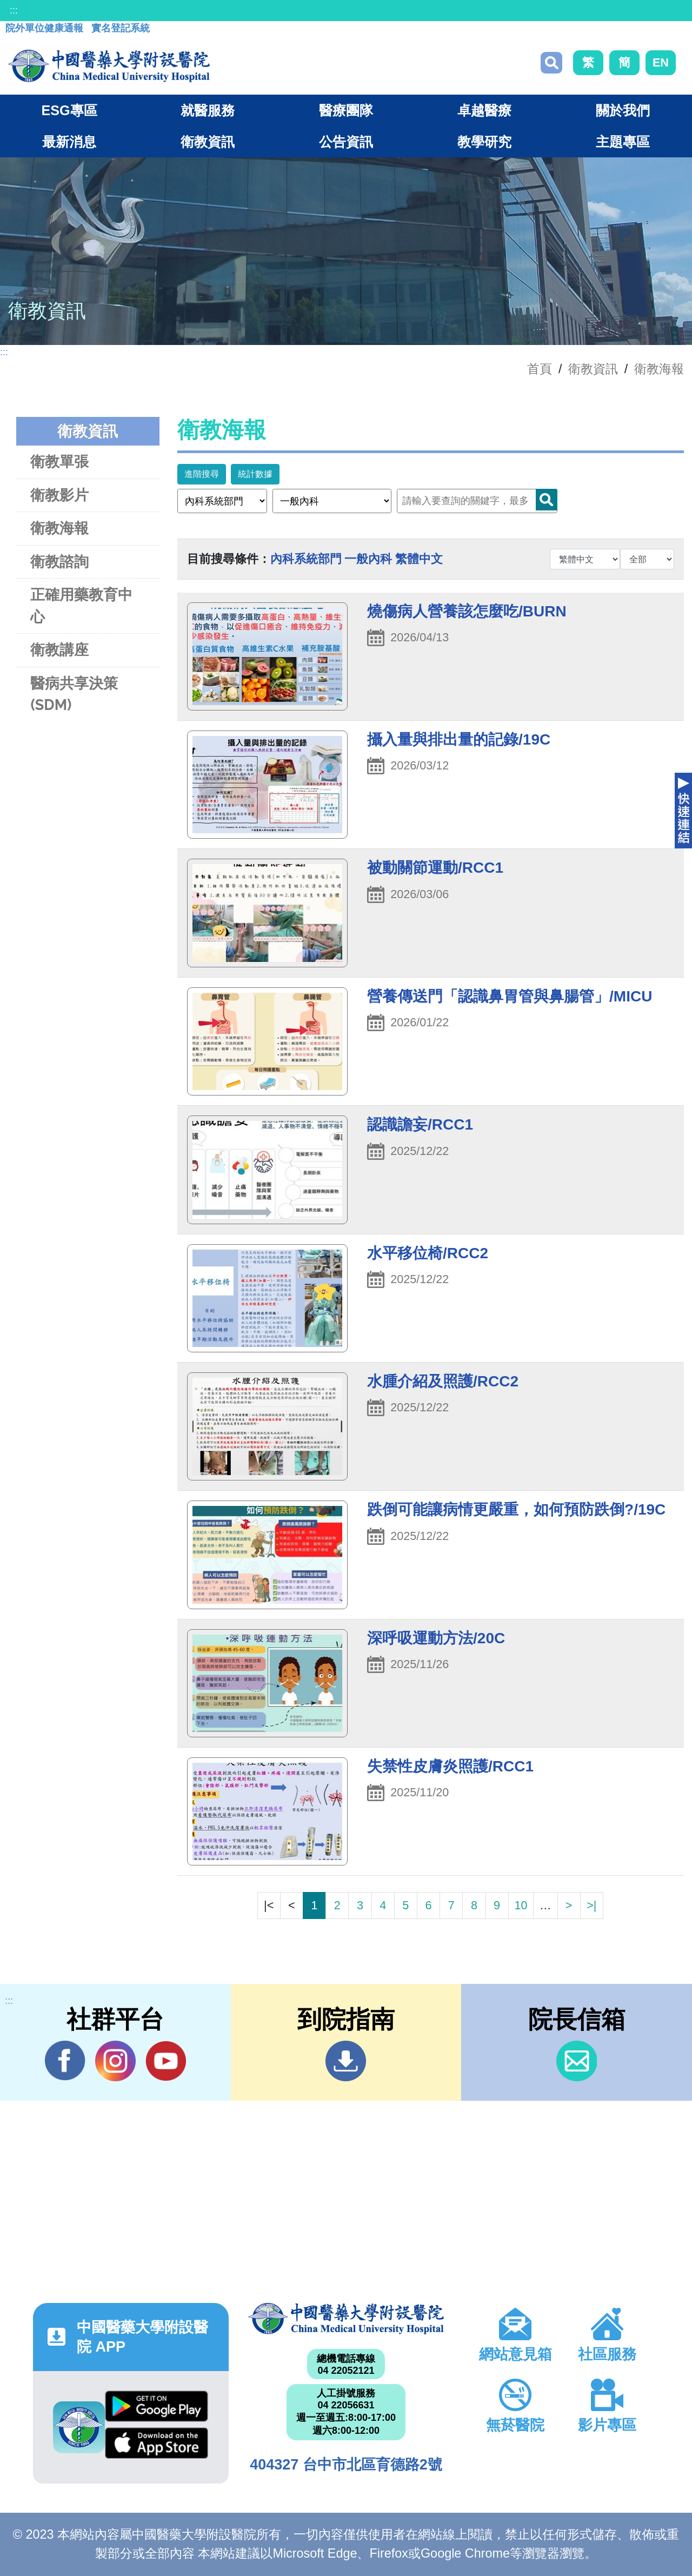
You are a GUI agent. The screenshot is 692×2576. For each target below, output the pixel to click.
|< (269, 1905)
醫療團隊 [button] (346, 110)
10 (520, 1905)
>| (591, 1905)
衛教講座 (59, 649)
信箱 (576, 2061)
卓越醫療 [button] (484, 110)
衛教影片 (59, 495)
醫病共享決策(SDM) (74, 694)
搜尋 (551, 63)
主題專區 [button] (623, 141)
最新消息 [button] (69, 141)
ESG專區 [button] (69, 110)
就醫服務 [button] (208, 110)
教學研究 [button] (484, 141)
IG (115, 2061)
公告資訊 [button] (346, 141)
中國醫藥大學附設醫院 (346, 2318)
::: (14, 10)
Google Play (156, 2406)
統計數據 (255, 474)
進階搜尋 (201, 474)
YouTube (165, 2061)
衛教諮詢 (59, 561)
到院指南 (345, 2061)
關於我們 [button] (623, 110)
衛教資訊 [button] (208, 141)
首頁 (539, 369)
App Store (156, 2443)
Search (546, 499)
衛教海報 (659, 369)
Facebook (65, 2061)
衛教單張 (59, 461)
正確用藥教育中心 (81, 605)
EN (661, 62)
